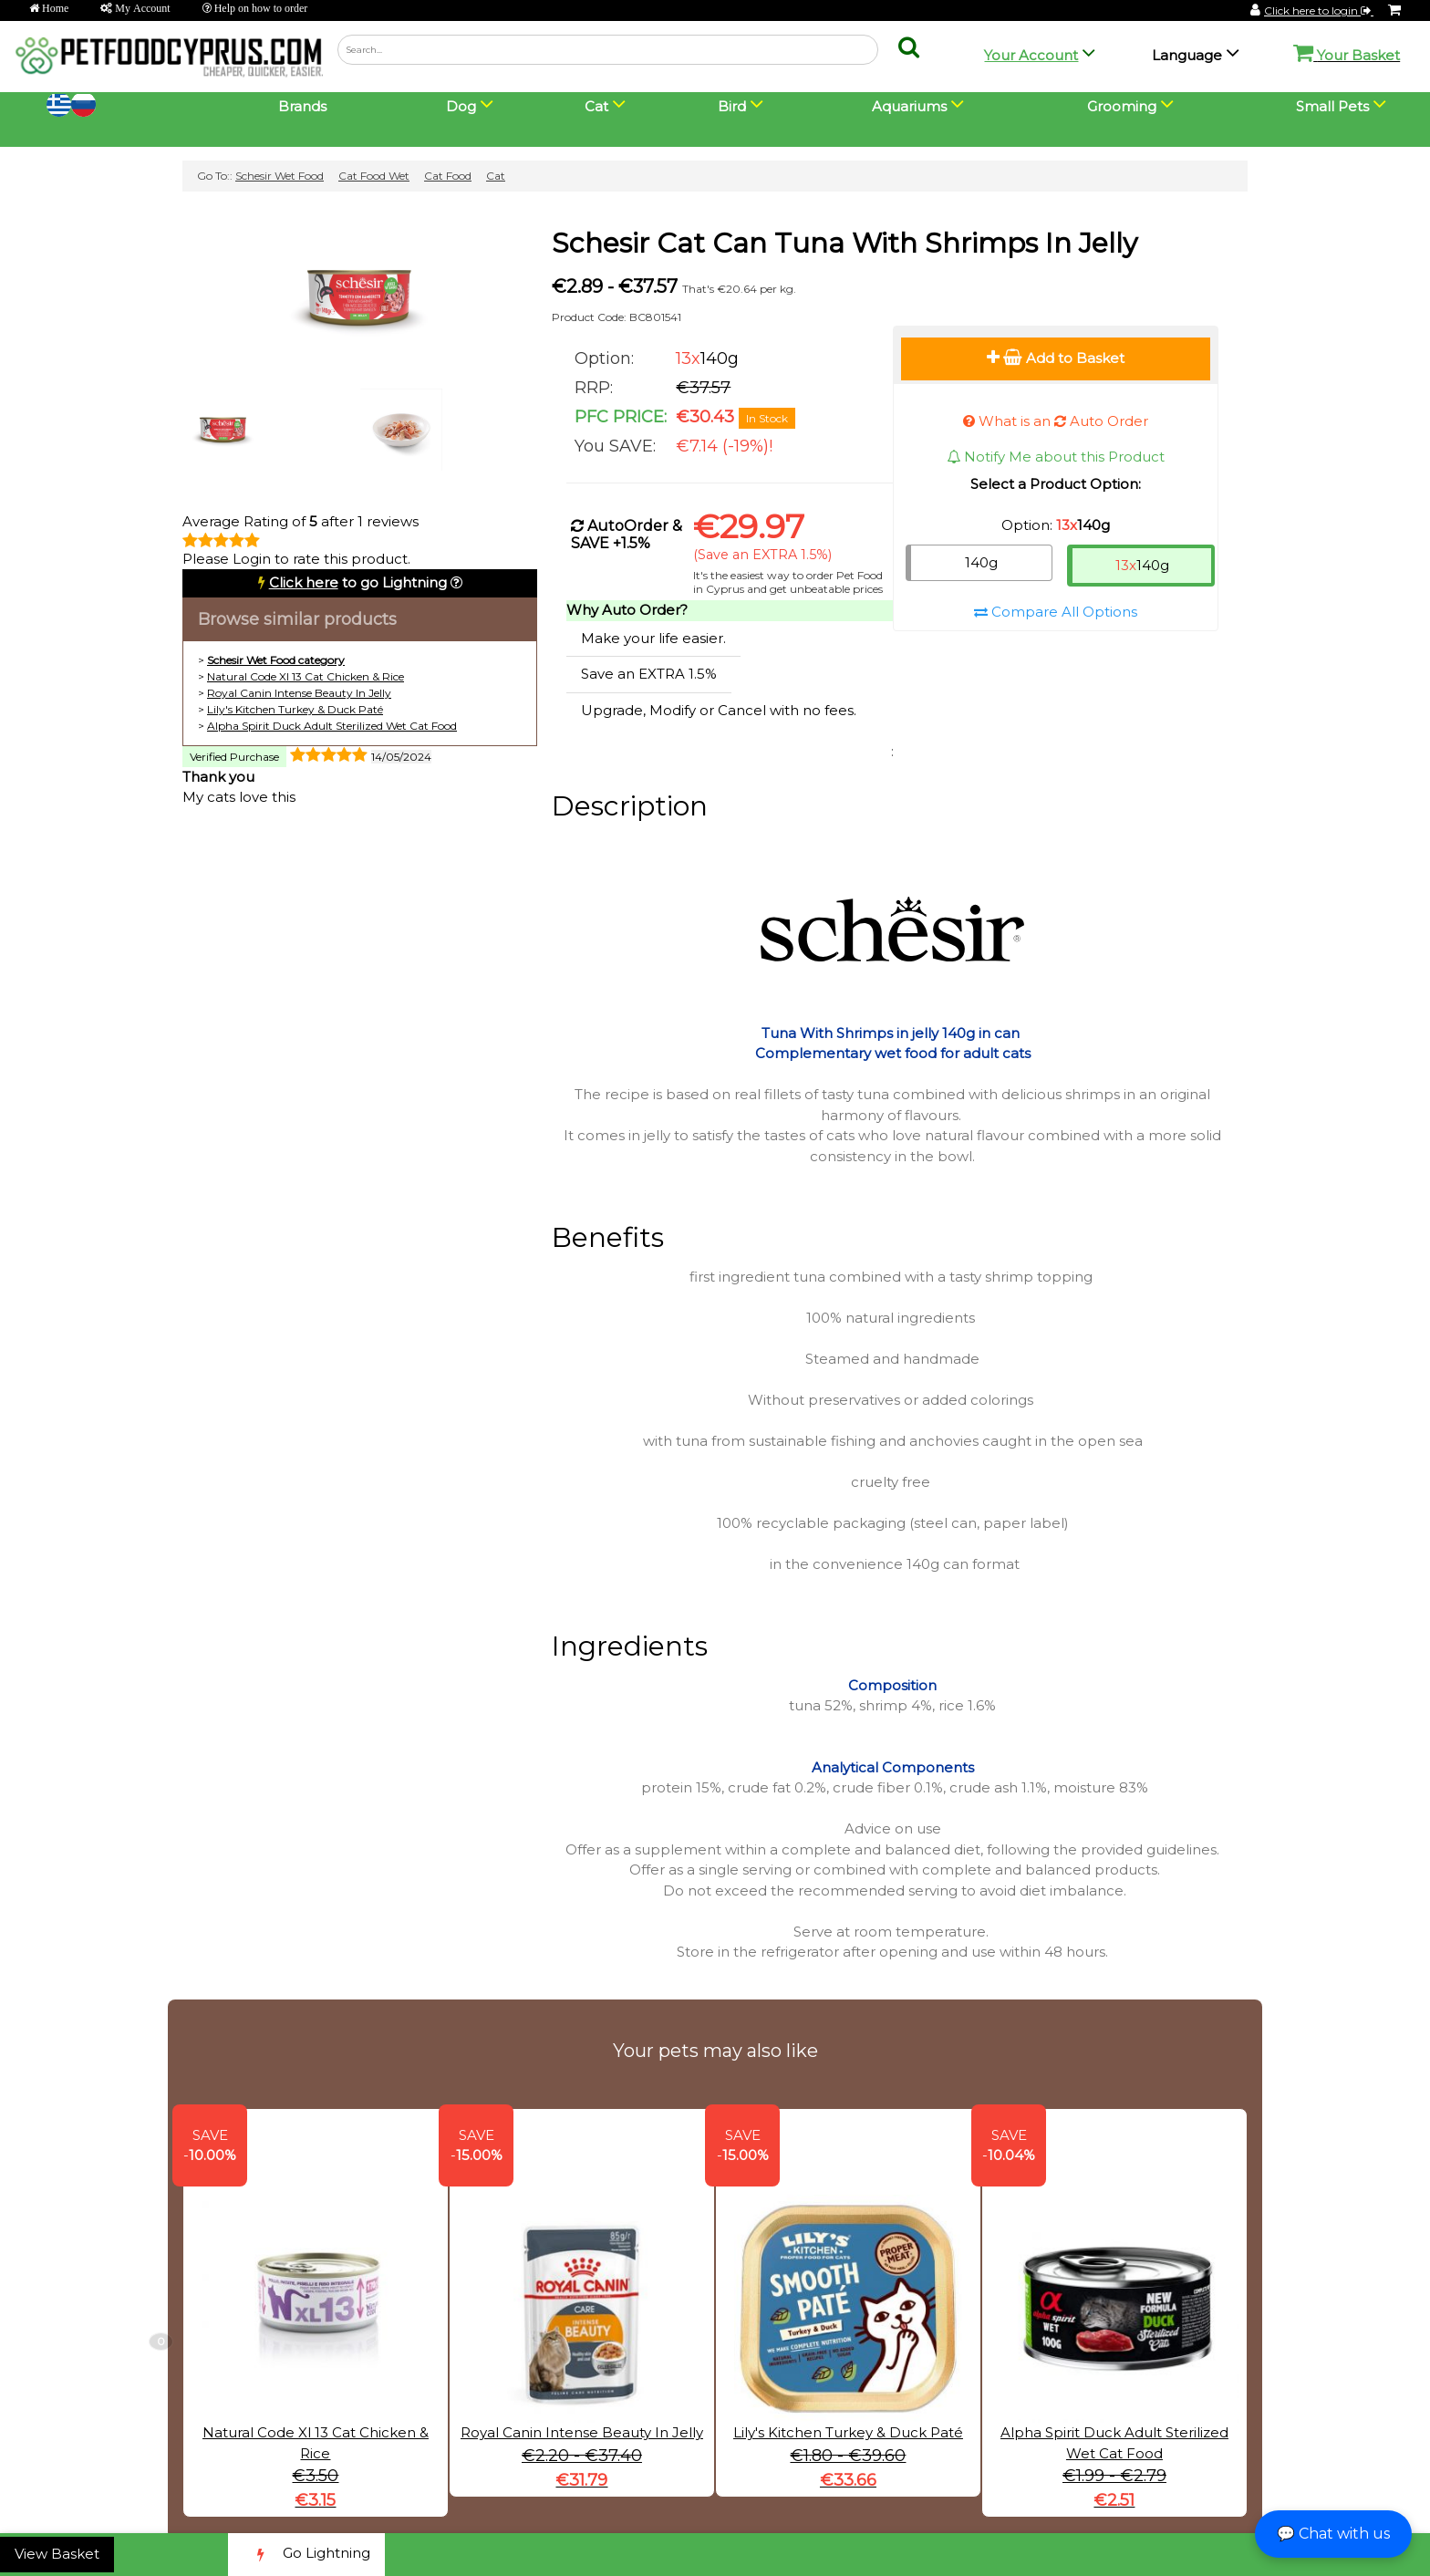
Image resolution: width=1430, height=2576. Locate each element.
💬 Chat (1333, 2533)
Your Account (1031, 55)
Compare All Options (1055, 611)
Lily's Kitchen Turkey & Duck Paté (295, 709)
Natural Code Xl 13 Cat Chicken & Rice (305, 676)
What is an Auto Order (1055, 421)
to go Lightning (358, 582)
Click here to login (1318, 10)
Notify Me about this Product (1056, 456)
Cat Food (447, 175)
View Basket (57, 2553)
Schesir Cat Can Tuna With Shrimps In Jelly (844, 243)
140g (981, 562)
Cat (495, 175)
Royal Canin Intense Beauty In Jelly (299, 693)
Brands (302, 106)
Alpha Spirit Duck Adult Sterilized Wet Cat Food (332, 725)
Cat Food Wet (373, 175)
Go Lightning (306, 2554)
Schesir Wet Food (279, 175)
